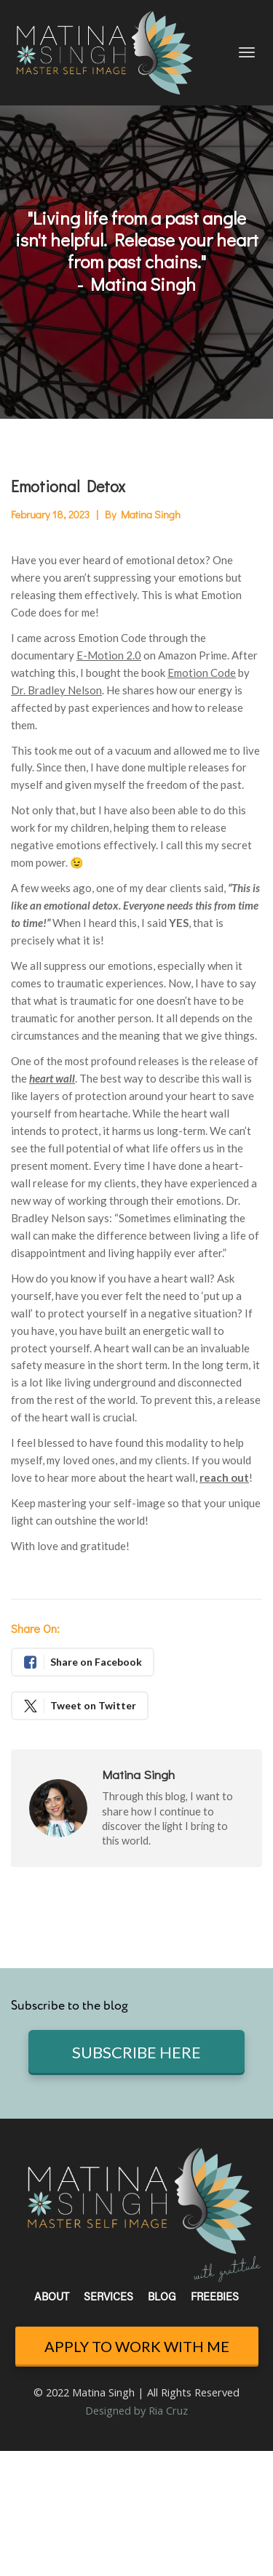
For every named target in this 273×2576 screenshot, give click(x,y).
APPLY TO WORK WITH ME (136, 2346)
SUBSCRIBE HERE (136, 2052)
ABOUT (51, 2297)
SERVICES (108, 2297)
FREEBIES (215, 2297)
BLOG (162, 2297)
